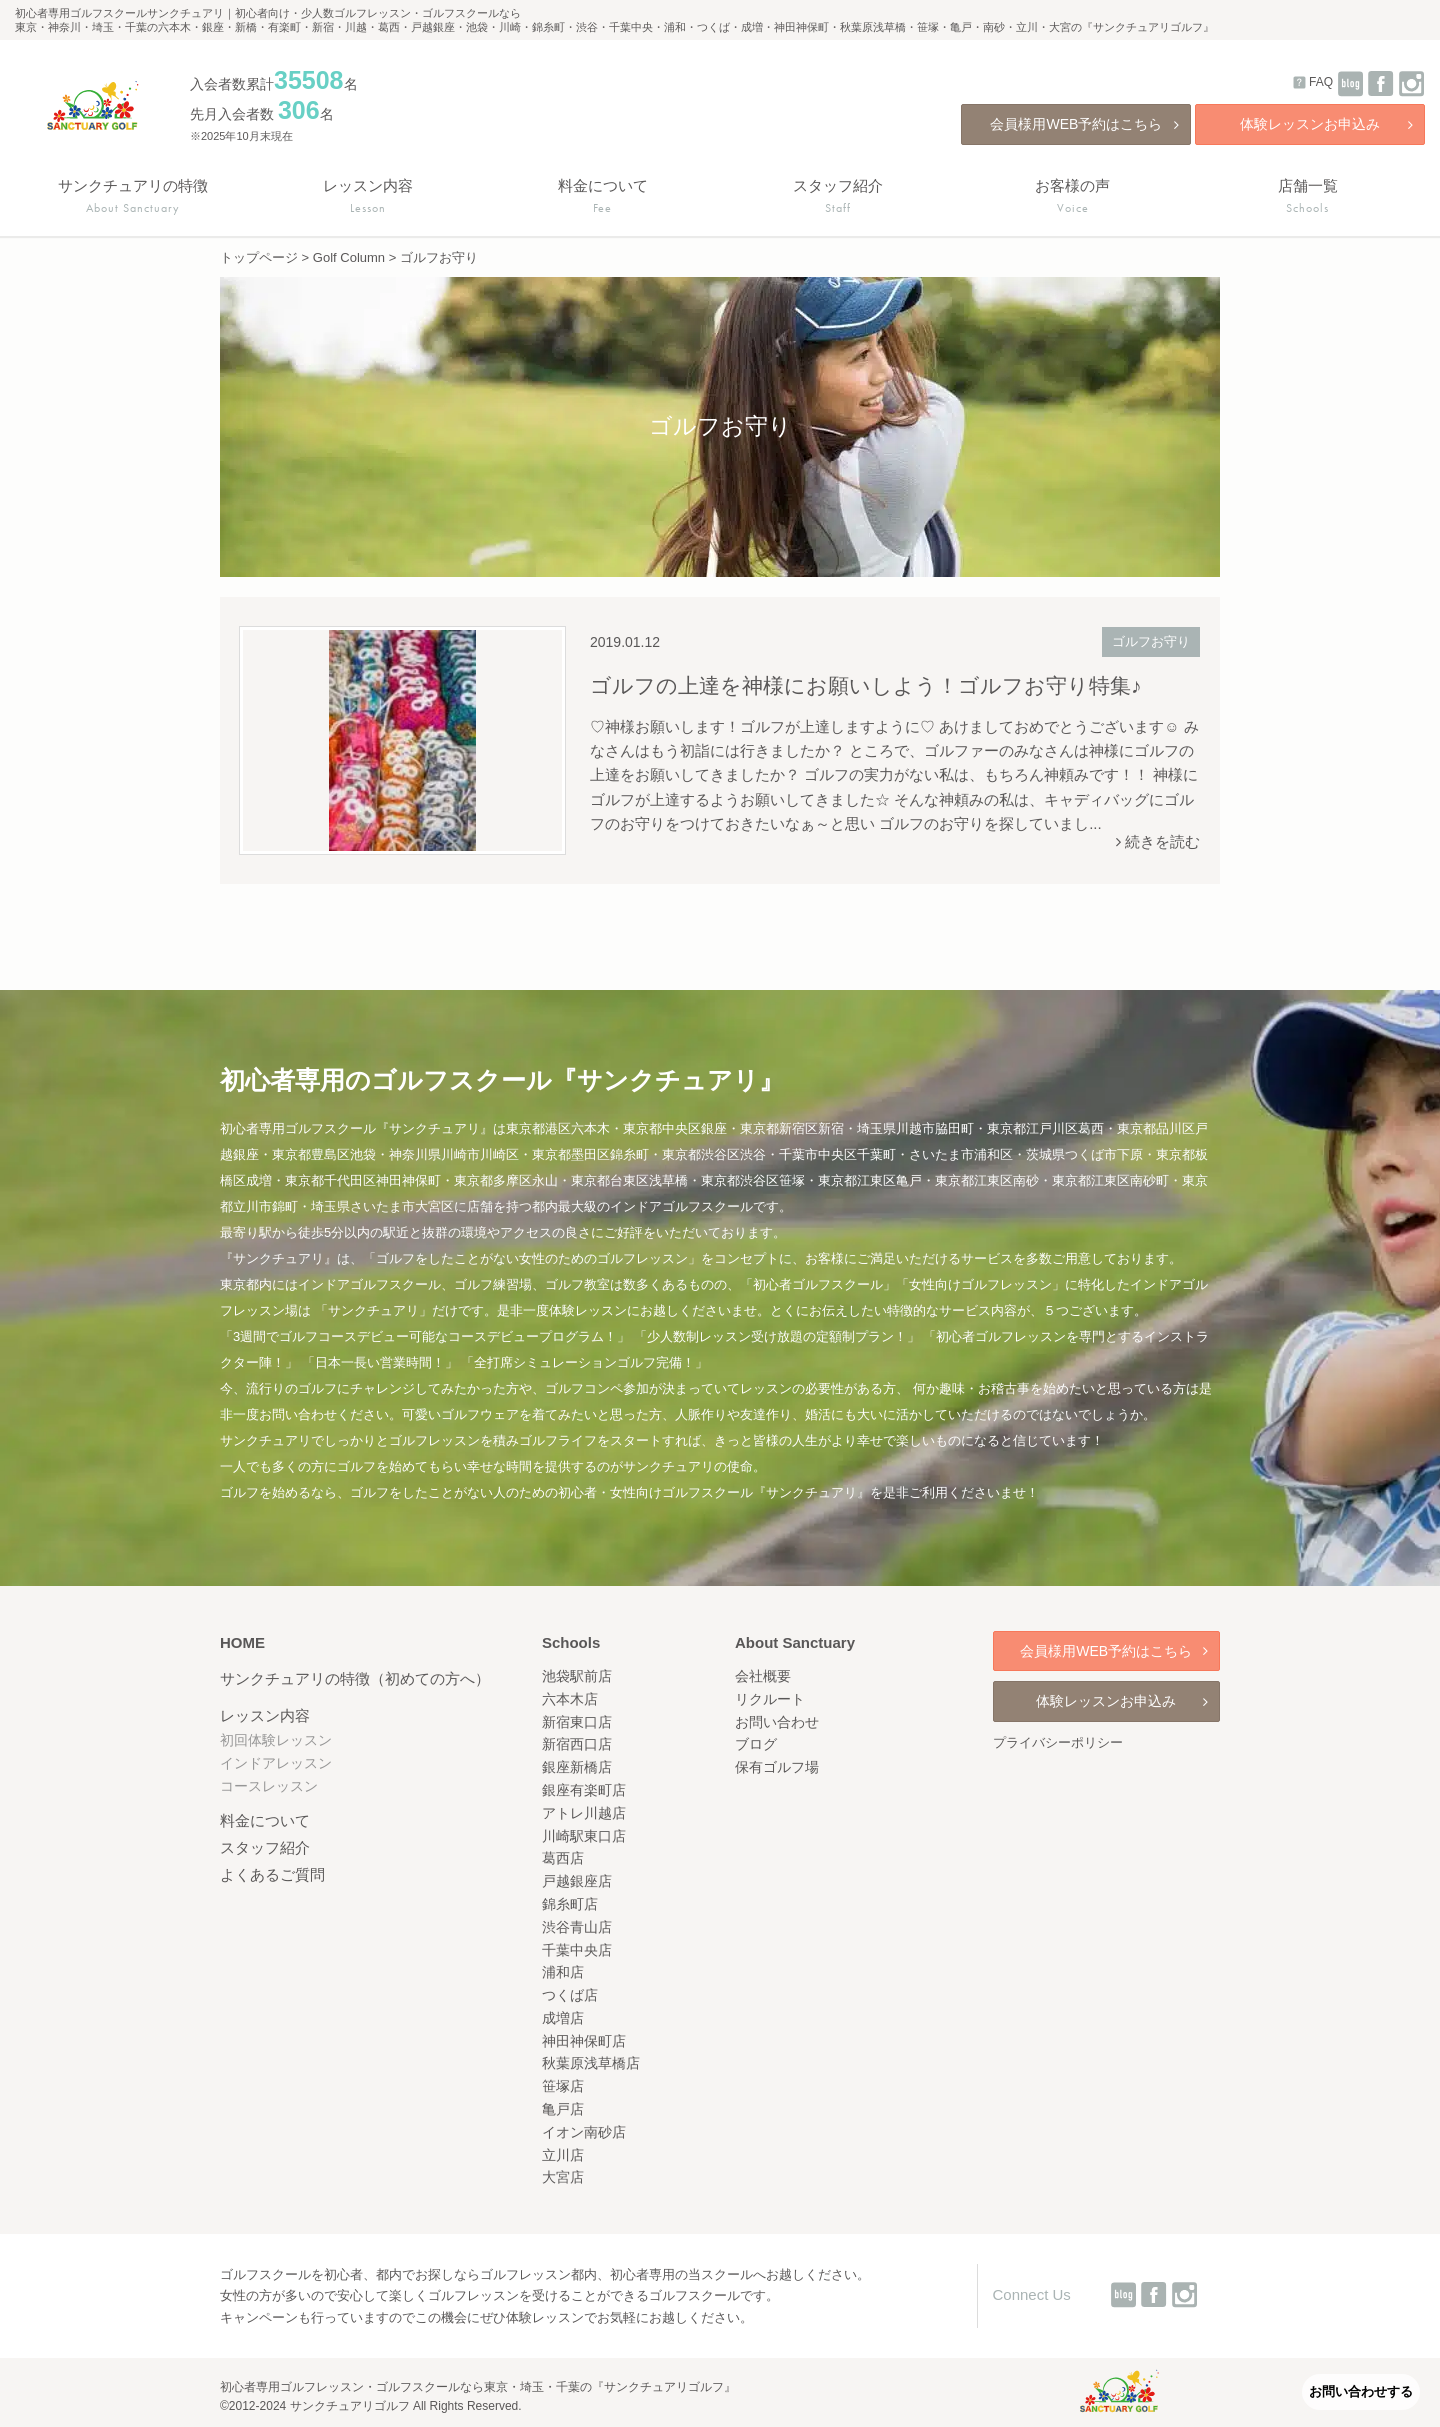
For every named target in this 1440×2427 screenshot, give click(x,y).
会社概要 (763, 1676)
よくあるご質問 (272, 1874)
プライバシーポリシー (1058, 1742)
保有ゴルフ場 (777, 1767)
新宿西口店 (577, 1744)
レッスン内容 (265, 1715)
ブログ (756, 1744)
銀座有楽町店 (584, 1790)
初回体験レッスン (276, 1740)
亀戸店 (563, 2109)
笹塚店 (563, 2086)
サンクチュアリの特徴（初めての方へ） (355, 1678)
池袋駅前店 (577, 1676)
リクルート (770, 1699)
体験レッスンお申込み (1326, 124)
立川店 (563, 2155)
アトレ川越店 (584, 1813)
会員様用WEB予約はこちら (1084, 124)
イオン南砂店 (584, 2132)
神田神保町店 (584, 2041)
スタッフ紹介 (265, 1847)
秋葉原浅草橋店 (591, 2063)
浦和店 (563, 1972)
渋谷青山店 (577, 1927)
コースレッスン (269, 1786)
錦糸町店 (570, 1904)
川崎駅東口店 (584, 1836)
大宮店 (563, 2177)
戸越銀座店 (577, 1881)
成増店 (563, 2018)
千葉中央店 (577, 1950)
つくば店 (570, 1995)
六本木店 (570, 1699)
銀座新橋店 (577, 1767)
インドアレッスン (276, 1763)
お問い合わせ (777, 1722)
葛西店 (563, 1858)
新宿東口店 (577, 1722)
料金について (265, 1820)
